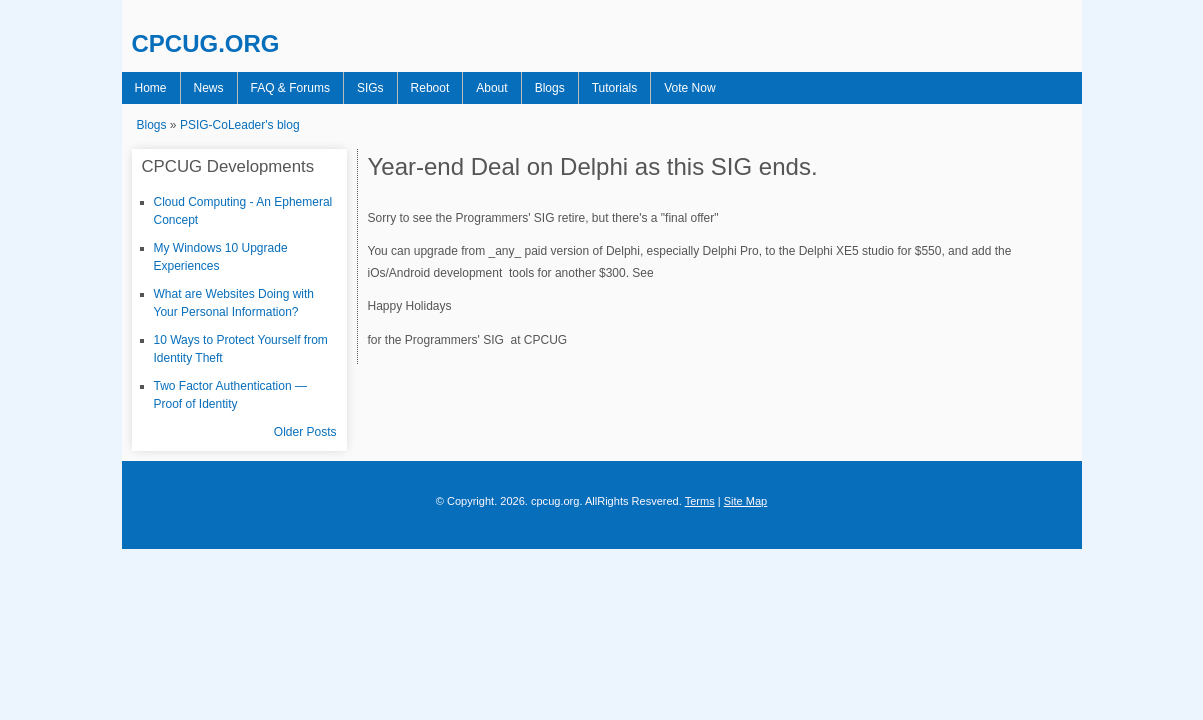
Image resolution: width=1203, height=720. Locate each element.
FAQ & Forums (275, 88)
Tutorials (570, 88)
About (458, 88)
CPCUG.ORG (206, 43)
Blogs (511, 88)
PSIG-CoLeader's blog (240, 125)
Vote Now (638, 88)
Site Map (746, 501)
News (200, 88)
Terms (700, 501)
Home (148, 88)
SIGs (349, 88)
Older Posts (305, 432)
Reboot (403, 88)
